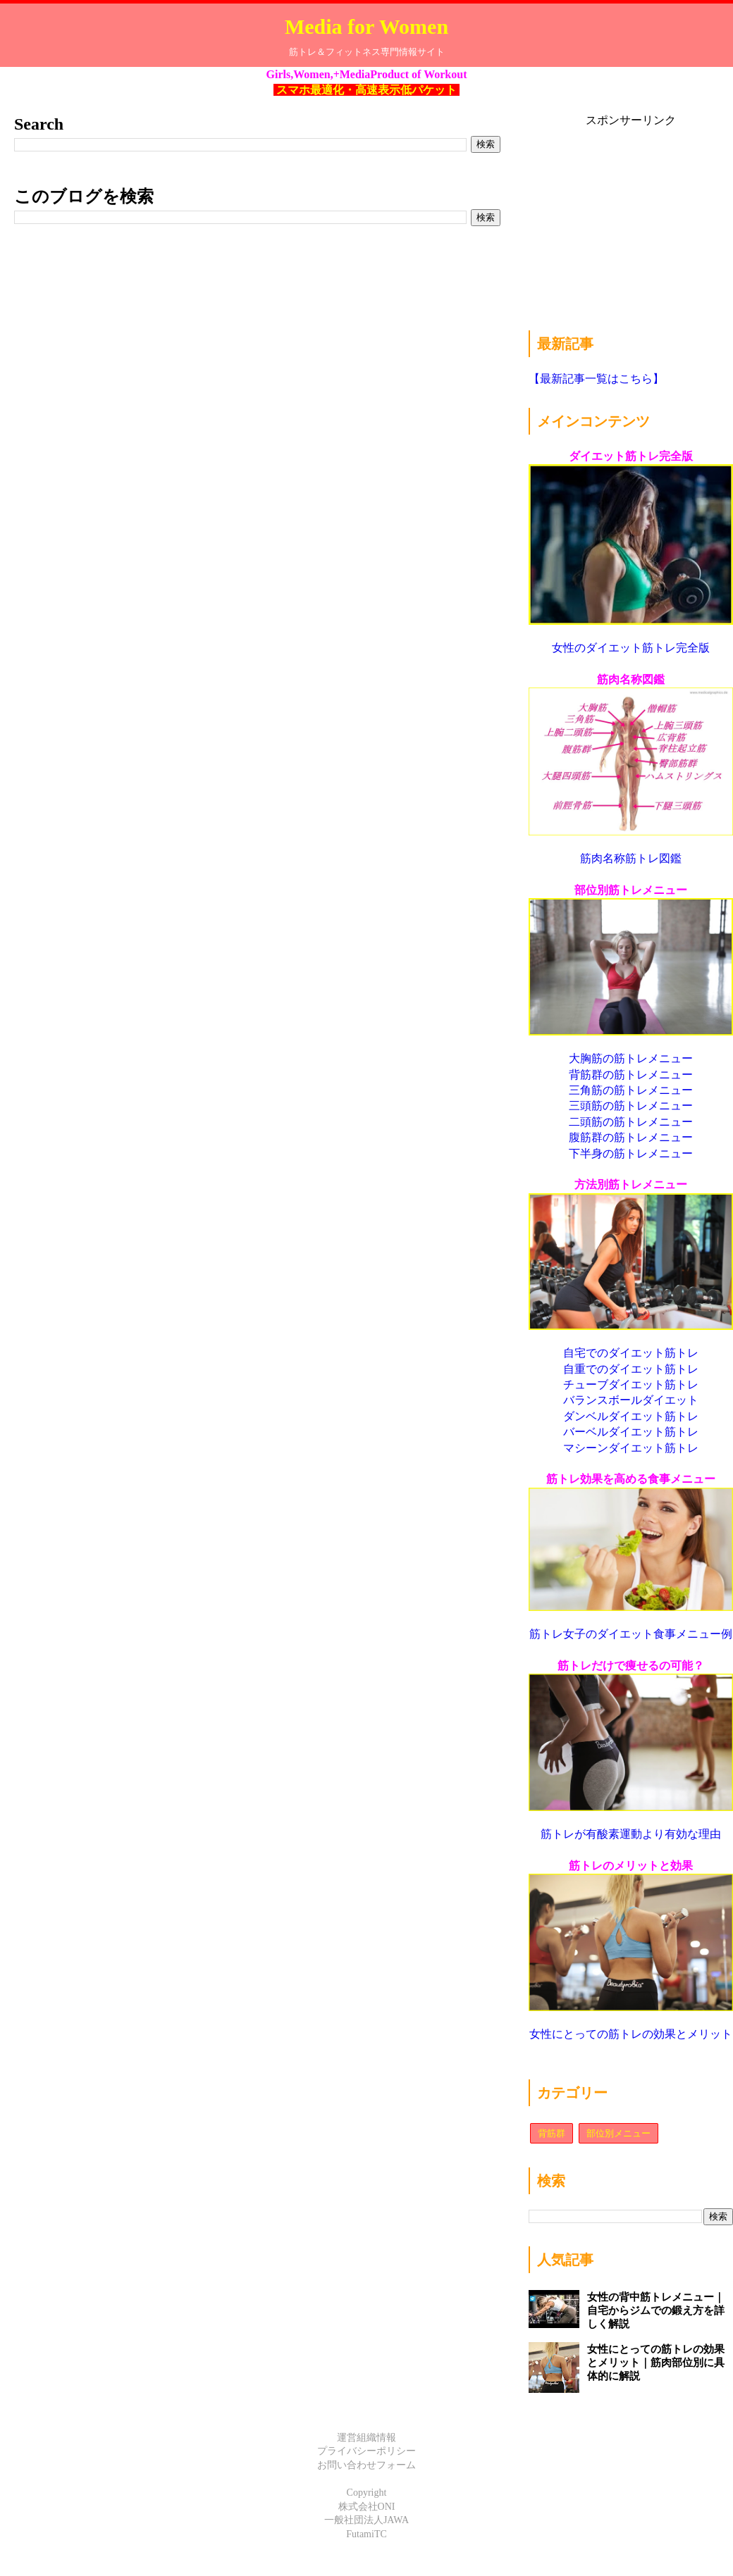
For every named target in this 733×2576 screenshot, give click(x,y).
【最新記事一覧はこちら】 (596, 379)
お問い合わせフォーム (366, 2465)
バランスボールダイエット (630, 1400)
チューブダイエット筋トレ (630, 1384)
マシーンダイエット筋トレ (630, 1448)
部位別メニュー (618, 2133)
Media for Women (366, 26)
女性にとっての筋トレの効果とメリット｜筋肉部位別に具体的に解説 (656, 2363)
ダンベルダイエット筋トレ (630, 1416)
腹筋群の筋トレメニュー (631, 1137)
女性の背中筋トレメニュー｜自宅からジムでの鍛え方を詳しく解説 (656, 2310)
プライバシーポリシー (366, 2451)
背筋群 (551, 2133)
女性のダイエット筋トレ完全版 (631, 648)
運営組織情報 (366, 2437)
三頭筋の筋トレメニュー (631, 1106)
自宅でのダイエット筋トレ (630, 1353)
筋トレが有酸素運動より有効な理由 (631, 1834)
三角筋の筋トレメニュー (631, 1090)
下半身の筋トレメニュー (631, 1153)
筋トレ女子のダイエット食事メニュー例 (630, 1634)
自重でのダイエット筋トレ (630, 1369)
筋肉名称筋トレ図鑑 (631, 858)
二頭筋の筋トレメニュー (631, 1122)
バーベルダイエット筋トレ (630, 1432)
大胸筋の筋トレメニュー (631, 1058)
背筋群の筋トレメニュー (631, 1075)
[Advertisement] (625, 216)
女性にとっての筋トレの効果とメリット (630, 2034)
